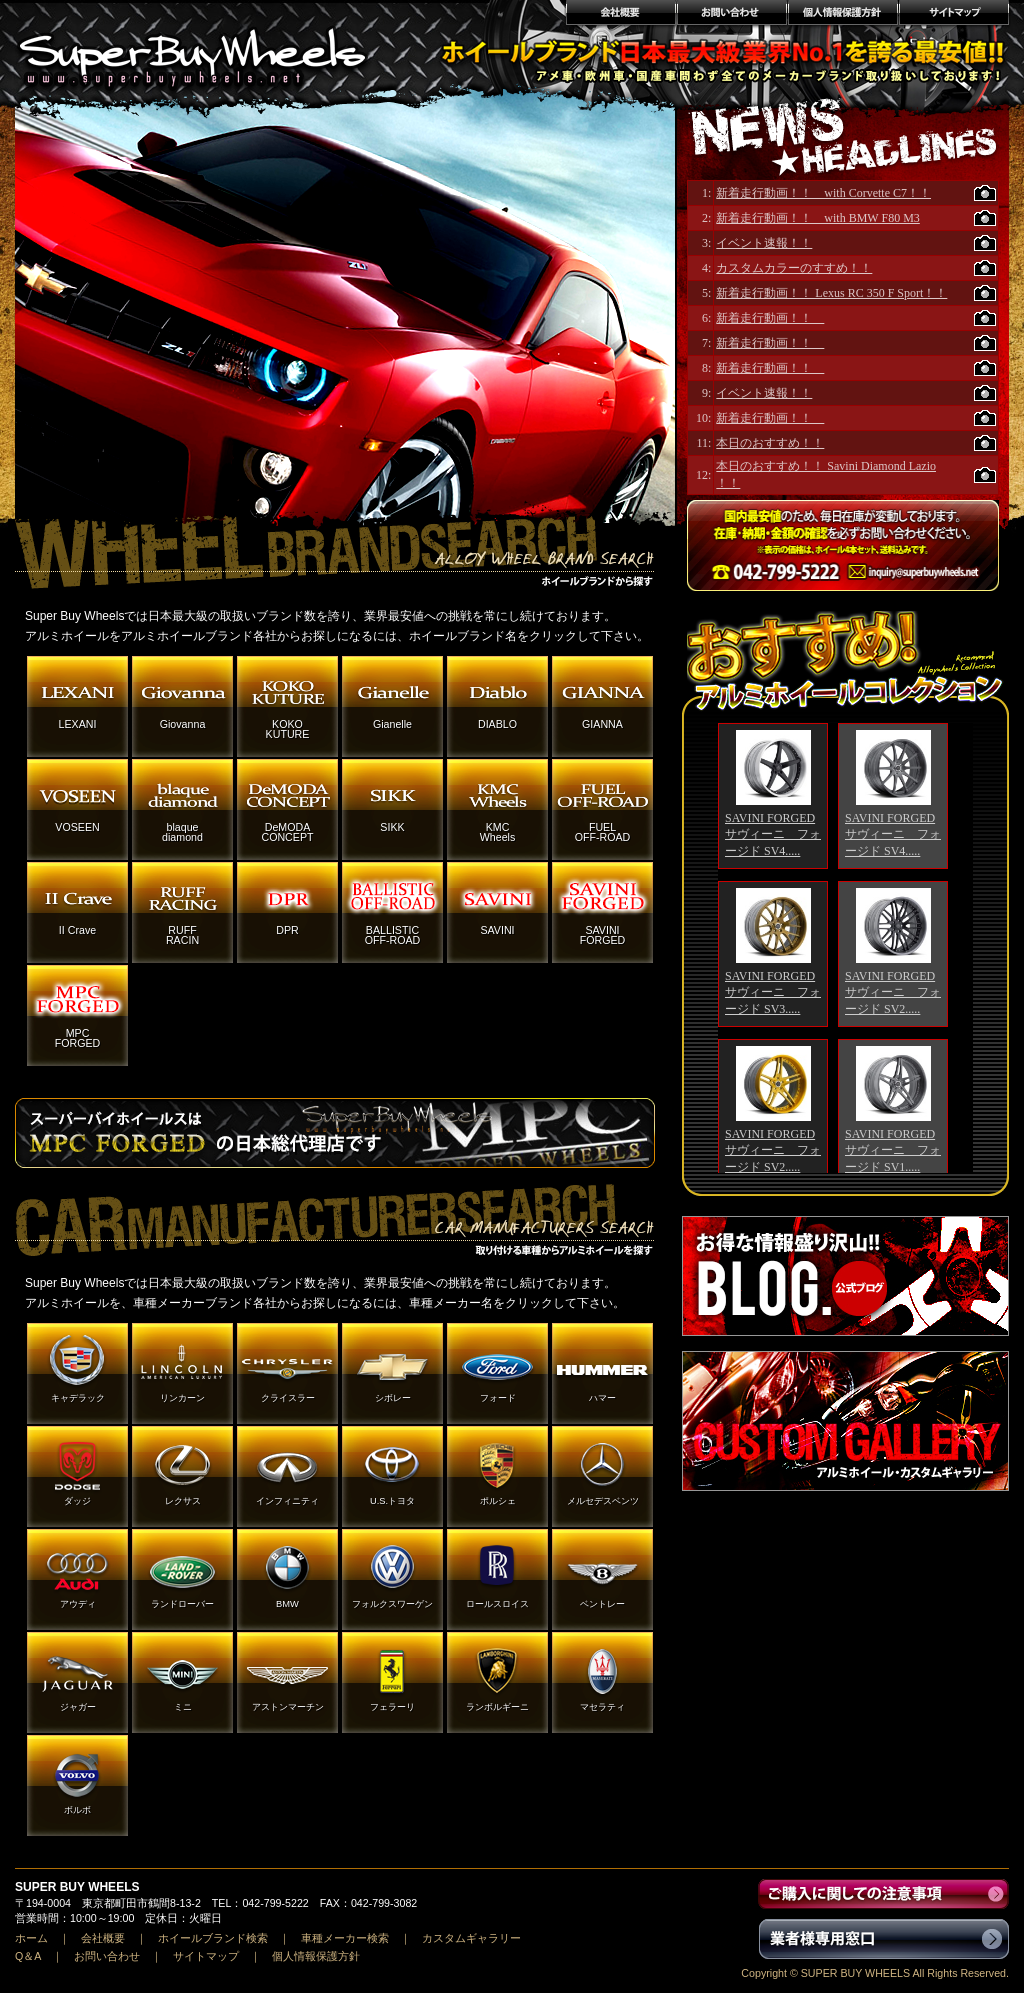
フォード (498, 1398)
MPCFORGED (78, 1038)
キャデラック (78, 1398)
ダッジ (77, 1501)
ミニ (183, 1707)
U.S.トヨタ (392, 1501)
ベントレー (602, 1604)
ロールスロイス (497, 1604)
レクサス (183, 1501)
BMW (287, 1604)
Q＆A (28, 1956)
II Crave (77, 930)
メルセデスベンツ (603, 1501)
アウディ (78, 1604)
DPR (287, 930)
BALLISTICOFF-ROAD (393, 935)
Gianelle (392, 724)
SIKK (392, 827)
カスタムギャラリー (471, 1938)
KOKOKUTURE (288, 729)
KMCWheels (498, 832)
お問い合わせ (731, 15)
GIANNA (602, 724)
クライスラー (288, 1398)
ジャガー (78, 1707)
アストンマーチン (288, 1707)
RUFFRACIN (182, 935)
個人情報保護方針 (842, 15)
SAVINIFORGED (603, 935)
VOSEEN (77, 827)
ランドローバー (182, 1604)
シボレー (393, 1398)
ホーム (31, 1938)
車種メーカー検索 (345, 1938)
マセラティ (602, 1707)
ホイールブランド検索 (213, 1938)
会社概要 (620, 15)
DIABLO (497, 724)
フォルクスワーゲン (392, 1604)
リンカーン (182, 1398)
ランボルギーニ (497, 1707)
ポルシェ (498, 1501)
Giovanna (183, 724)
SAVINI (497, 930)
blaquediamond (182, 832)
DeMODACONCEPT (287, 832)
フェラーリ (392, 1707)
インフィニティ (287, 1501)
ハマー (602, 1398)
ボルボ (77, 1810)
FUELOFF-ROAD (603, 832)
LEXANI (78, 724)
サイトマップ (954, 15)
